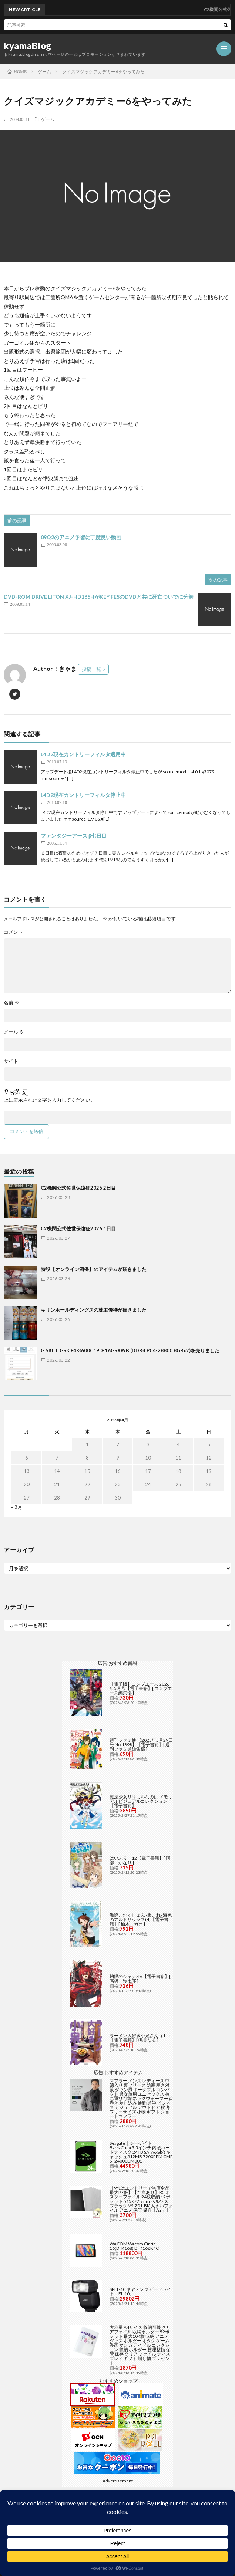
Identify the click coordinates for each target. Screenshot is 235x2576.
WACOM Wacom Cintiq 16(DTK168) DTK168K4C (134, 2246)
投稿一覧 (91, 669)
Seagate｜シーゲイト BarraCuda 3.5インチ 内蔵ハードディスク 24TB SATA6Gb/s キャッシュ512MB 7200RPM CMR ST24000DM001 (141, 2152)
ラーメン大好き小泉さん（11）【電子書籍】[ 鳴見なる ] (141, 2038)
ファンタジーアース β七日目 (74, 835)
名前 (11, 1002)
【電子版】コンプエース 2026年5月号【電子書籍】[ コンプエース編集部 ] (141, 1688)
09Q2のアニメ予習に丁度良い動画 (81, 537)
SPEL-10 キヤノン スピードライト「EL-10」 (140, 2291)
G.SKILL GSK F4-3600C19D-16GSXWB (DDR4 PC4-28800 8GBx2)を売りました (130, 1350)
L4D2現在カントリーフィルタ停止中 (83, 795)
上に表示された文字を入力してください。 (49, 1100)
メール (14, 1032)
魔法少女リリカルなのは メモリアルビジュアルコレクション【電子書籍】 (141, 1801)
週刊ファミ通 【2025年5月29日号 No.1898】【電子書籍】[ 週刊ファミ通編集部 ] (141, 1744)
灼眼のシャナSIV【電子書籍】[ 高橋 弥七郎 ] (140, 1979)
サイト (11, 1061)
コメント (13, 932)
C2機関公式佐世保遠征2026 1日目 (78, 1228)
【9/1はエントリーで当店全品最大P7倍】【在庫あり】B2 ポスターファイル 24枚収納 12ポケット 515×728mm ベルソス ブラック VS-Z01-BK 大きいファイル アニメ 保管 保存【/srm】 (141, 2199)
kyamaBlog (27, 45)
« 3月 (16, 1507)
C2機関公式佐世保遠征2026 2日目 (78, 1188)
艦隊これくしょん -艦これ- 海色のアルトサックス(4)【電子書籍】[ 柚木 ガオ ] (141, 1919)
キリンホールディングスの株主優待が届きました (94, 1310)
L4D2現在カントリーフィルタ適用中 (83, 754)
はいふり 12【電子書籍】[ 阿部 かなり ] (140, 1860)
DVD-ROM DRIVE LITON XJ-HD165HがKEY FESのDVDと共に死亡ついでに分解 (99, 597)
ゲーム (47, 119)
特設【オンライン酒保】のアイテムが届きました (94, 1269)
